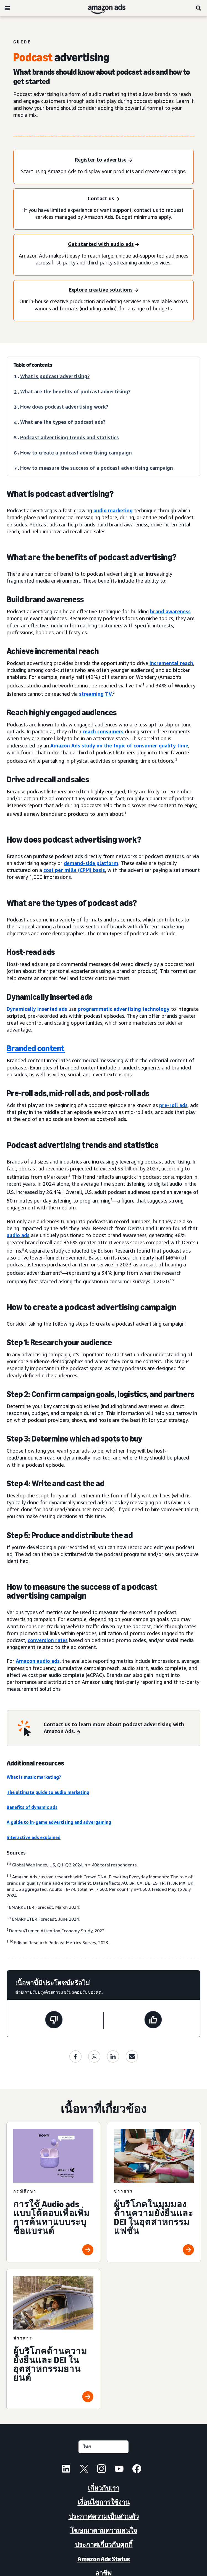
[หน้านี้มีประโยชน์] (153, 2020)
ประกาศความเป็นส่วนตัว (104, 2516)
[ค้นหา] (198, 8)
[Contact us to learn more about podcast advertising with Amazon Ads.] (119, 1728)
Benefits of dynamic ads (32, 1807)
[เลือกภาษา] (103, 2446)
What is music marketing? (34, 1777)
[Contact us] (103, 198)
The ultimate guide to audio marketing (48, 1792)
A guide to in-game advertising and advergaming (59, 1822)
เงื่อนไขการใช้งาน (104, 2502)
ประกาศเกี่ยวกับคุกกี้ (104, 2545)
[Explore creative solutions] (103, 290)
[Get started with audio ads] (103, 244)
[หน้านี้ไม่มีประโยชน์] (54, 2020)
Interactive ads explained (34, 1837)
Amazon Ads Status (103, 2559)
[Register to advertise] (103, 160)
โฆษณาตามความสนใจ (103, 2530)
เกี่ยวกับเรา (103, 2488)
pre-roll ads (173, 1105)
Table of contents (33, 365)
